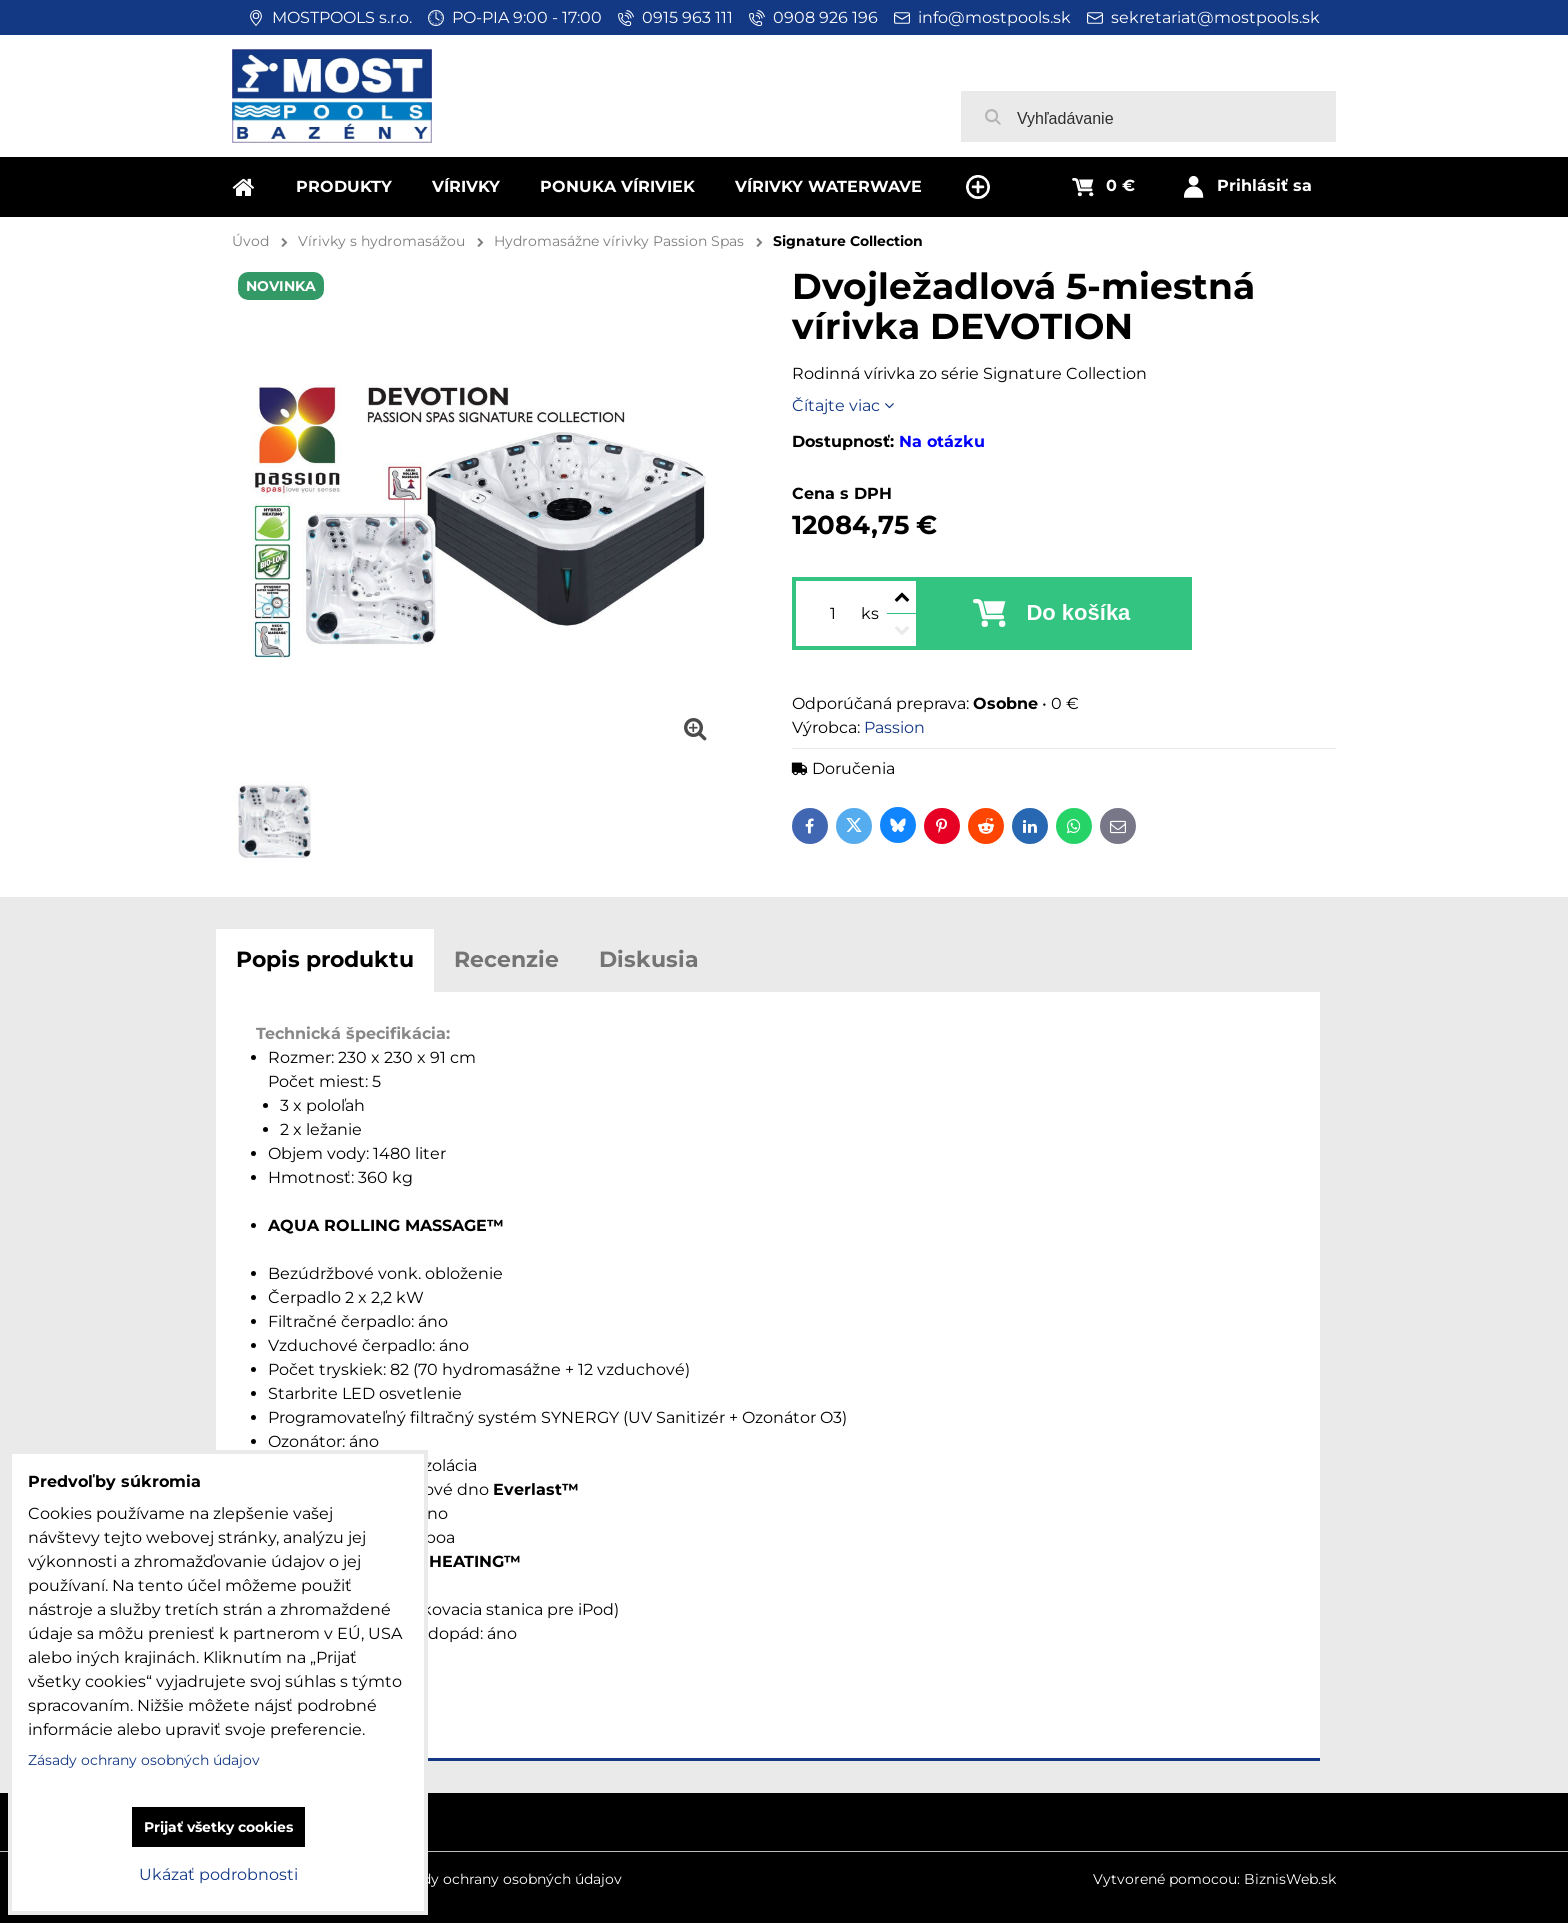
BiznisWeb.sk (1290, 1879)
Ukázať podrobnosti (218, 1874)
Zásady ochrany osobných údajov (506, 1879)
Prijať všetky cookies (218, 1827)
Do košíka (1078, 612)
